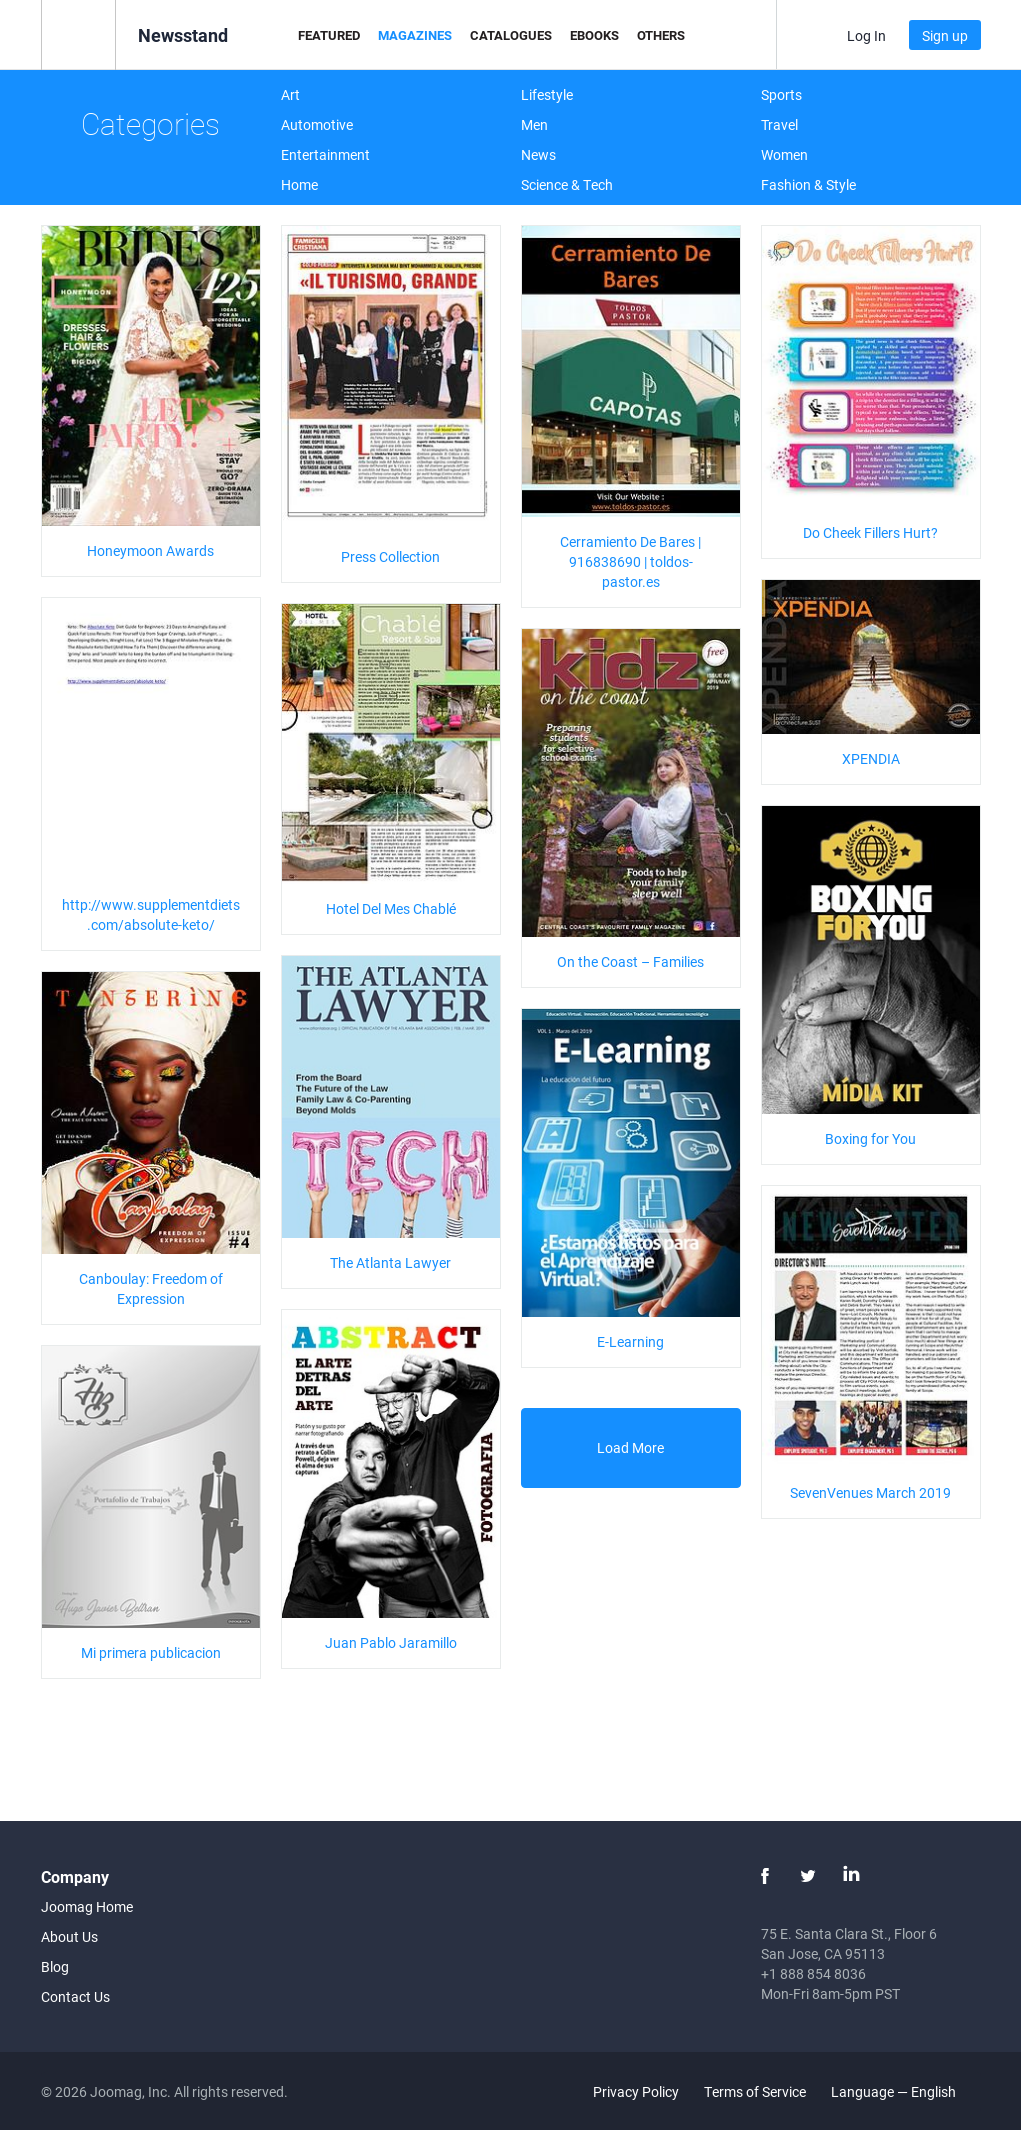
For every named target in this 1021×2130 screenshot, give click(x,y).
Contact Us (75, 1996)
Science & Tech (567, 184)
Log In (866, 35)
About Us (69, 1936)
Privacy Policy (636, 2091)
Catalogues (511, 35)
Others (661, 35)
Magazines (415, 35)
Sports (781, 94)
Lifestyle (547, 94)
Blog (55, 1966)
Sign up (945, 35)
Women (784, 154)
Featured (329, 35)
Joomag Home (87, 1906)
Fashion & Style (808, 184)
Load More (630, 1447)
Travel (779, 124)
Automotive (317, 124)
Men (534, 124)
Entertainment (325, 154)
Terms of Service (755, 2091)
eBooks (594, 35)
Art (290, 94)
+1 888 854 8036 (813, 1973)
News (538, 154)
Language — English (905, 2091)
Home (299, 184)
